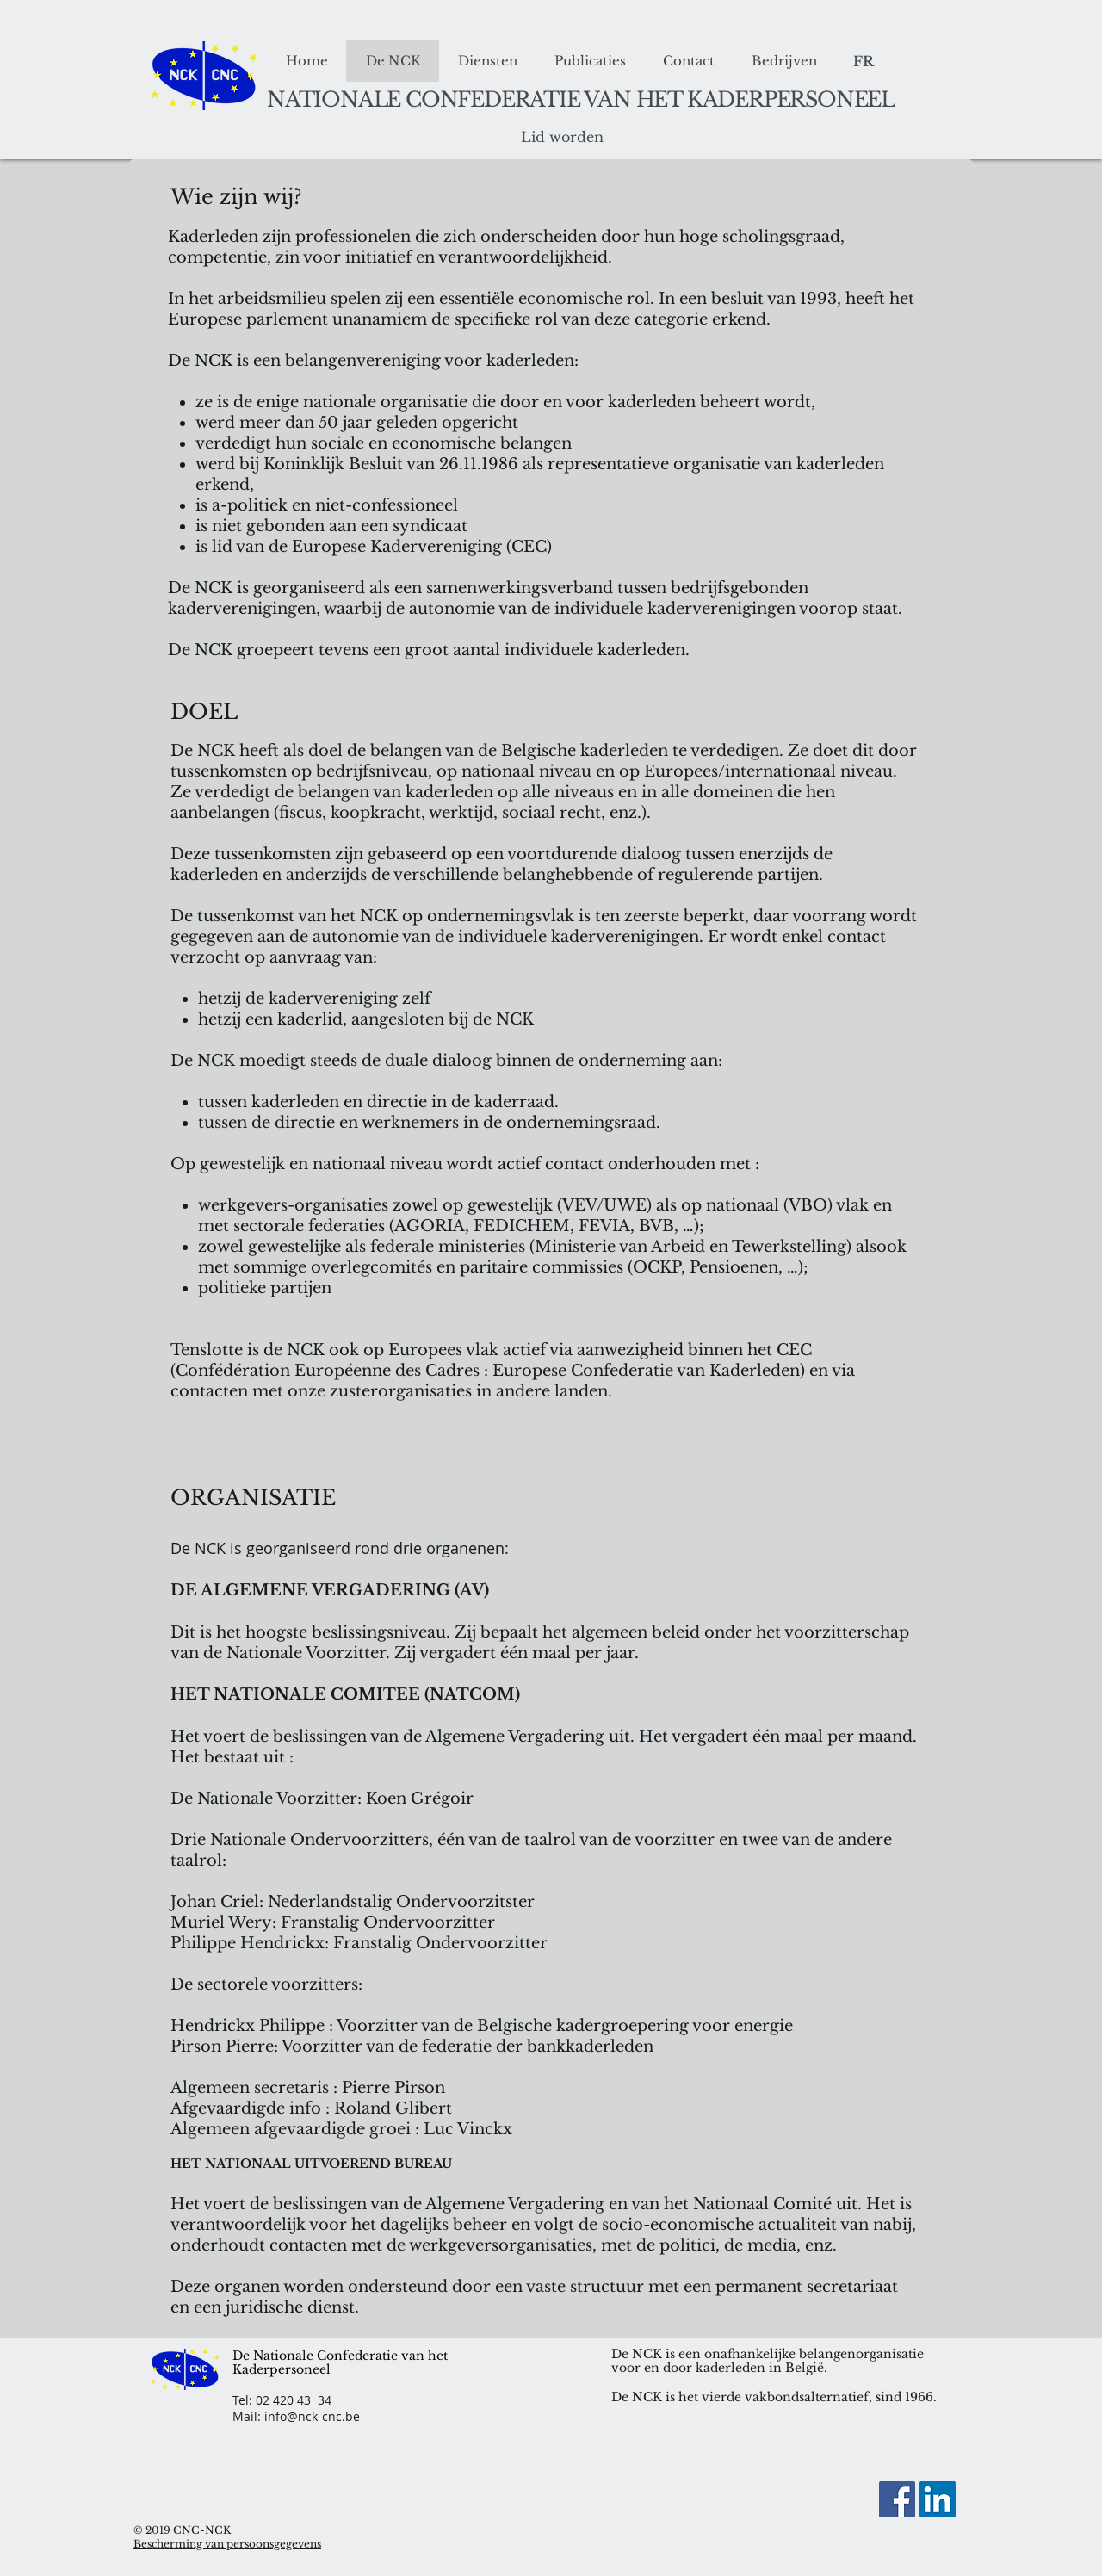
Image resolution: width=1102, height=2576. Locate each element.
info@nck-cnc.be (312, 2416)
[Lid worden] (562, 138)
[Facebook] (897, 2499)
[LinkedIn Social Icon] (937, 2499)
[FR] (863, 61)
